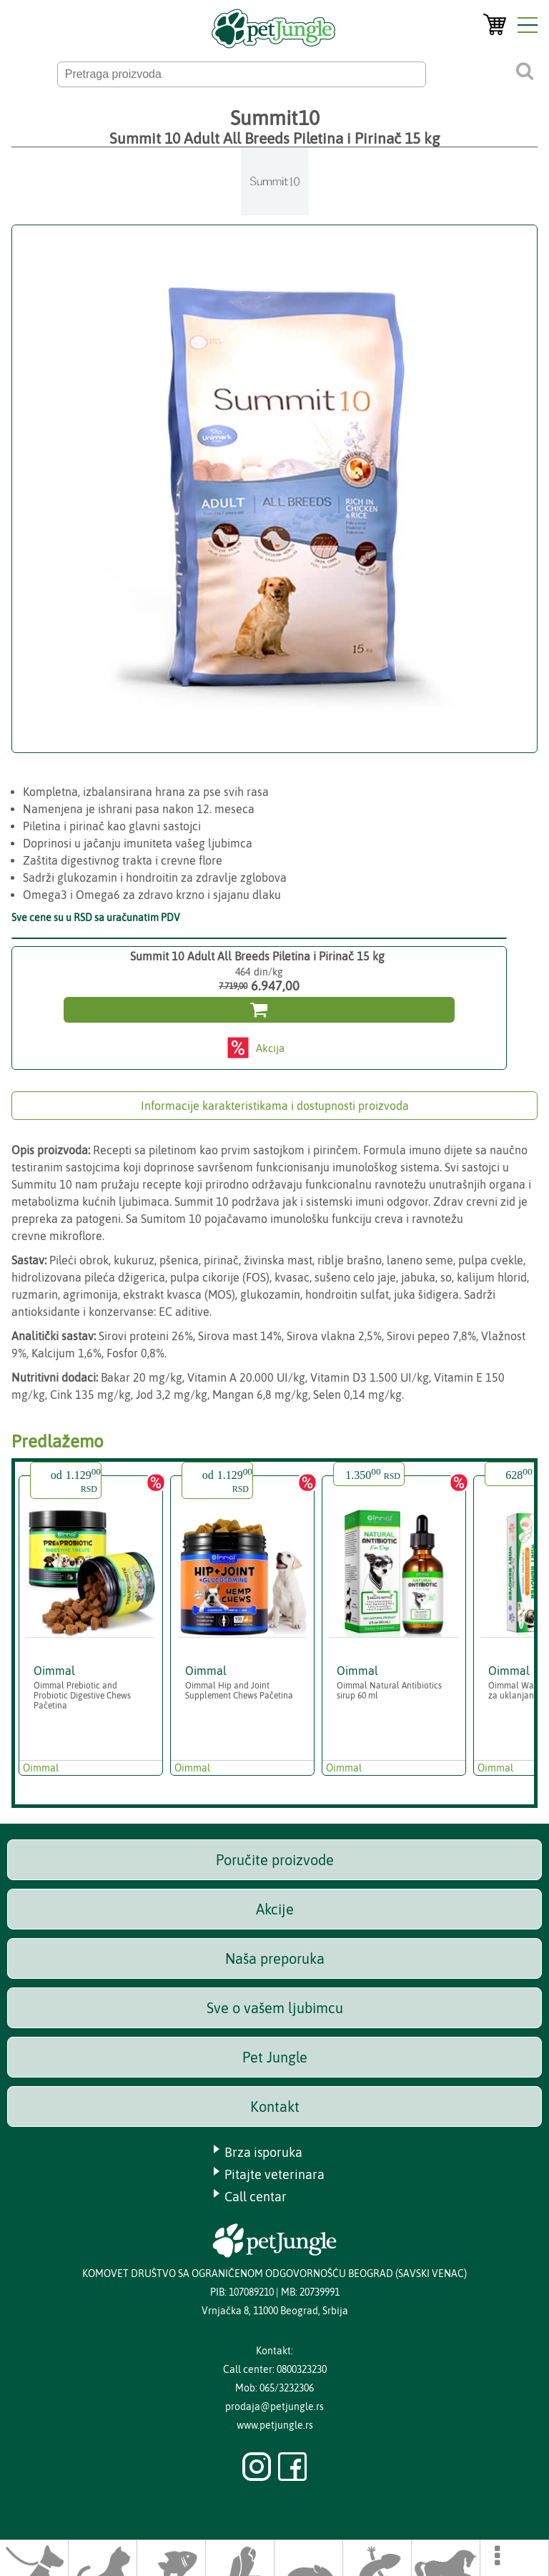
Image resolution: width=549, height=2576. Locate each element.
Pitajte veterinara (274, 2174)
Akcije (275, 1909)
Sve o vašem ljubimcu (275, 2008)
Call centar (255, 2196)
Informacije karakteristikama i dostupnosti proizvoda (275, 1105)
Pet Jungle (274, 2057)
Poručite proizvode (275, 1860)
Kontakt (275, 2106)
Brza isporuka (263, 2152)
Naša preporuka (275, 1958)
